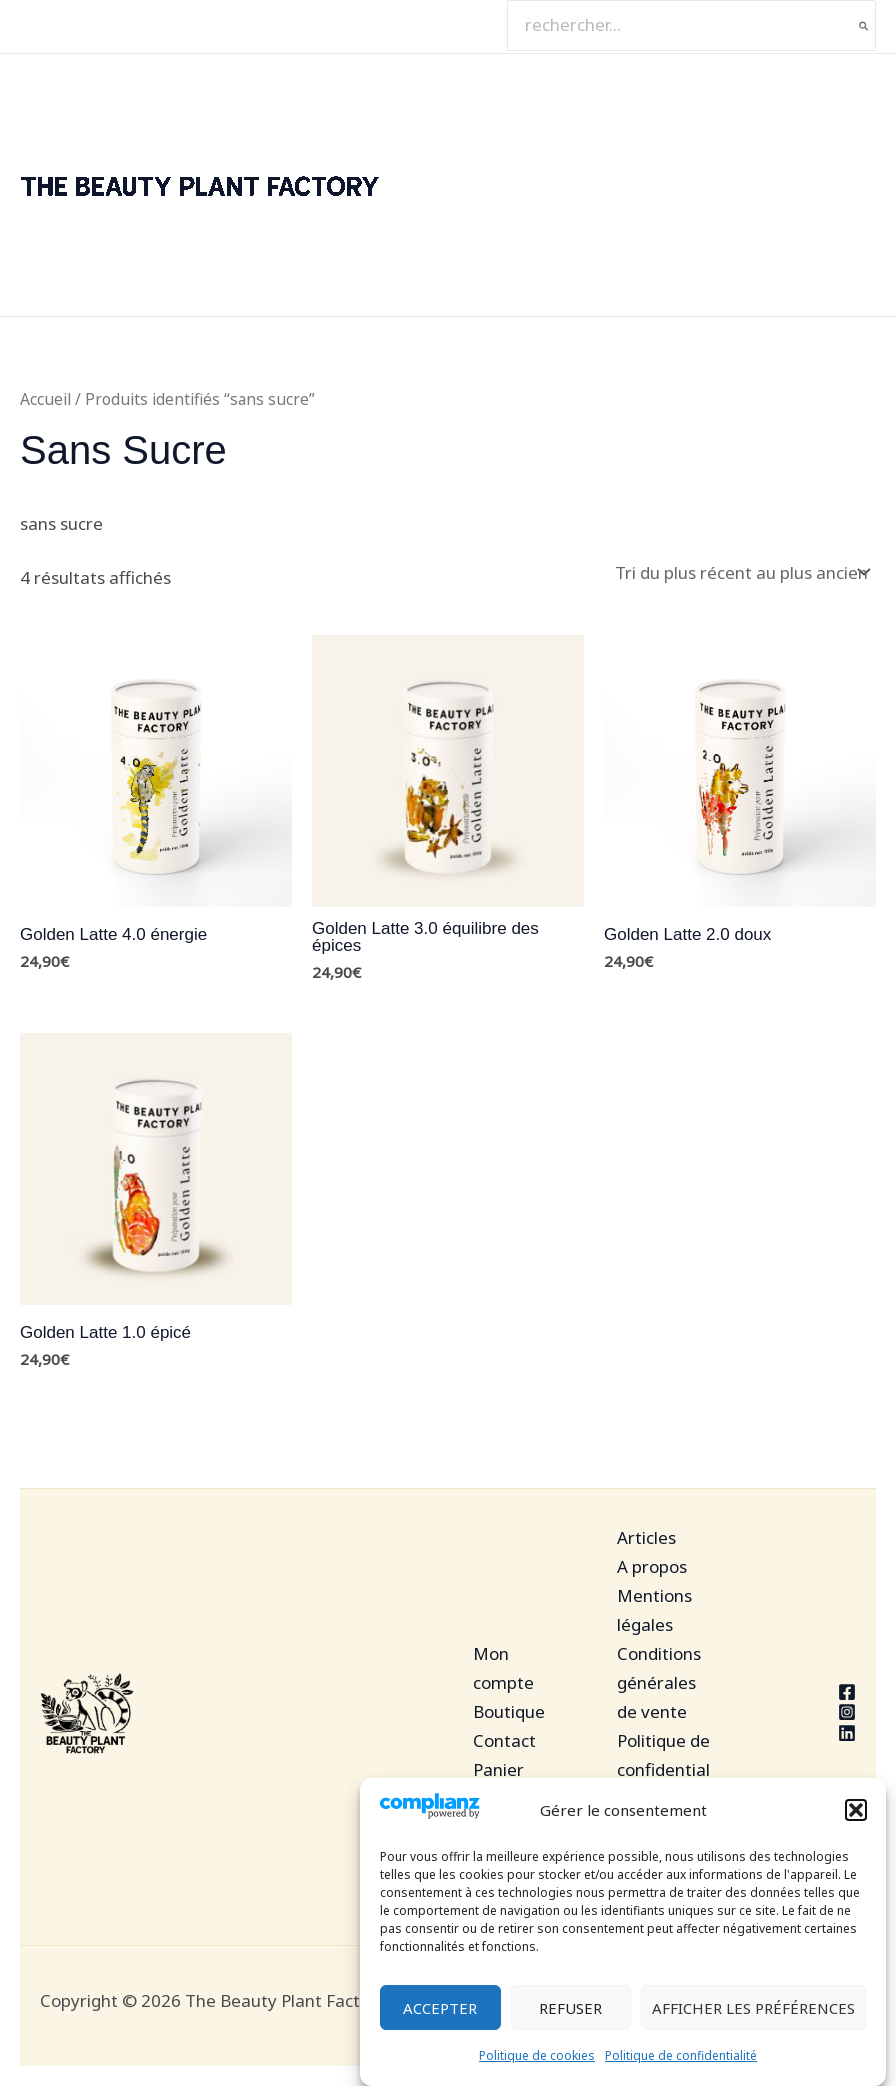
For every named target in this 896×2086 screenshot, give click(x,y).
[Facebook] (809, 1692)
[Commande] (741, 572)
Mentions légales (654, 1610)
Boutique (509, 1711)
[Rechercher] (864, 25)
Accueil (45, 399)
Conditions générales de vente (659, 1682)
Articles (646, 1537)
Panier (498, 1769)
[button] (856, 1811)
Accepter (440, 2008)
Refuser (570, 2008)
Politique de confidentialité (681, 2055)
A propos (652, 1566)
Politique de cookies (537, 2055)
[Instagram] (809, 1712)
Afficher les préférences (753, 2008)
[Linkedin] (809, 1733)
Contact (504, 1740)
